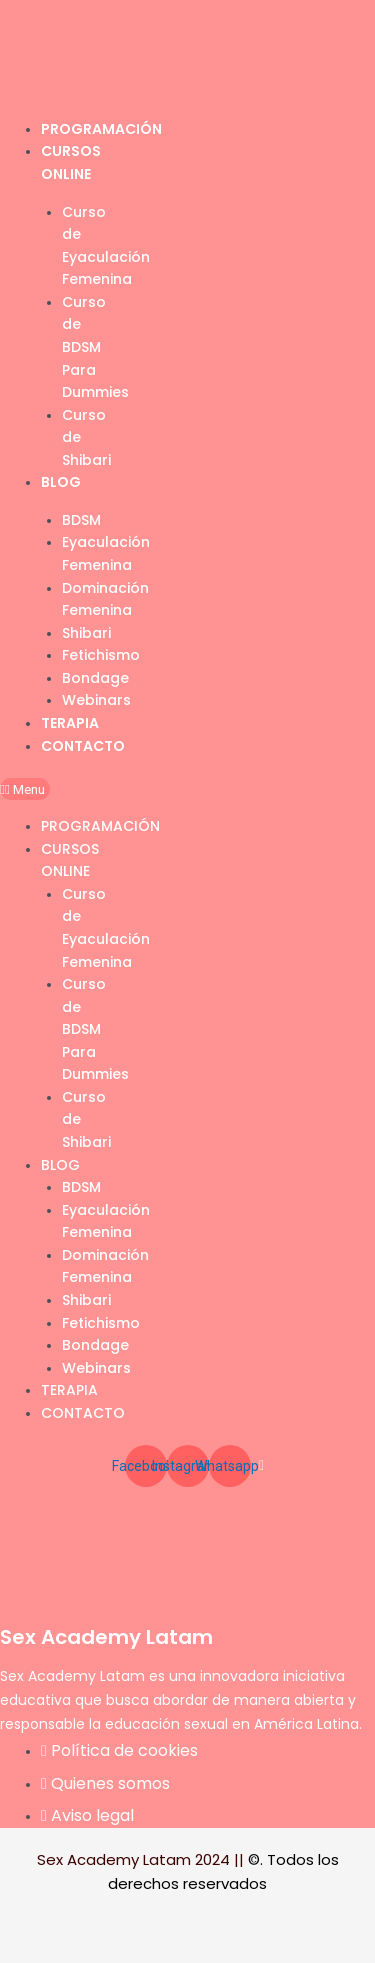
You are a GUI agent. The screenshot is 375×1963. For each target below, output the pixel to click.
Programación (101, 129)
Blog (61, 482)
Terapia (70, 723)
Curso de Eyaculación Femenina (106, 246)
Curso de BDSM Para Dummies (95, 347)
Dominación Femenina (105, 599)
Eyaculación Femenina (106, 553)
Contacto (83, 746)
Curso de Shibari (86, 437)
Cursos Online (70, 860)
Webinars (96, 700)
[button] (25, 789)
